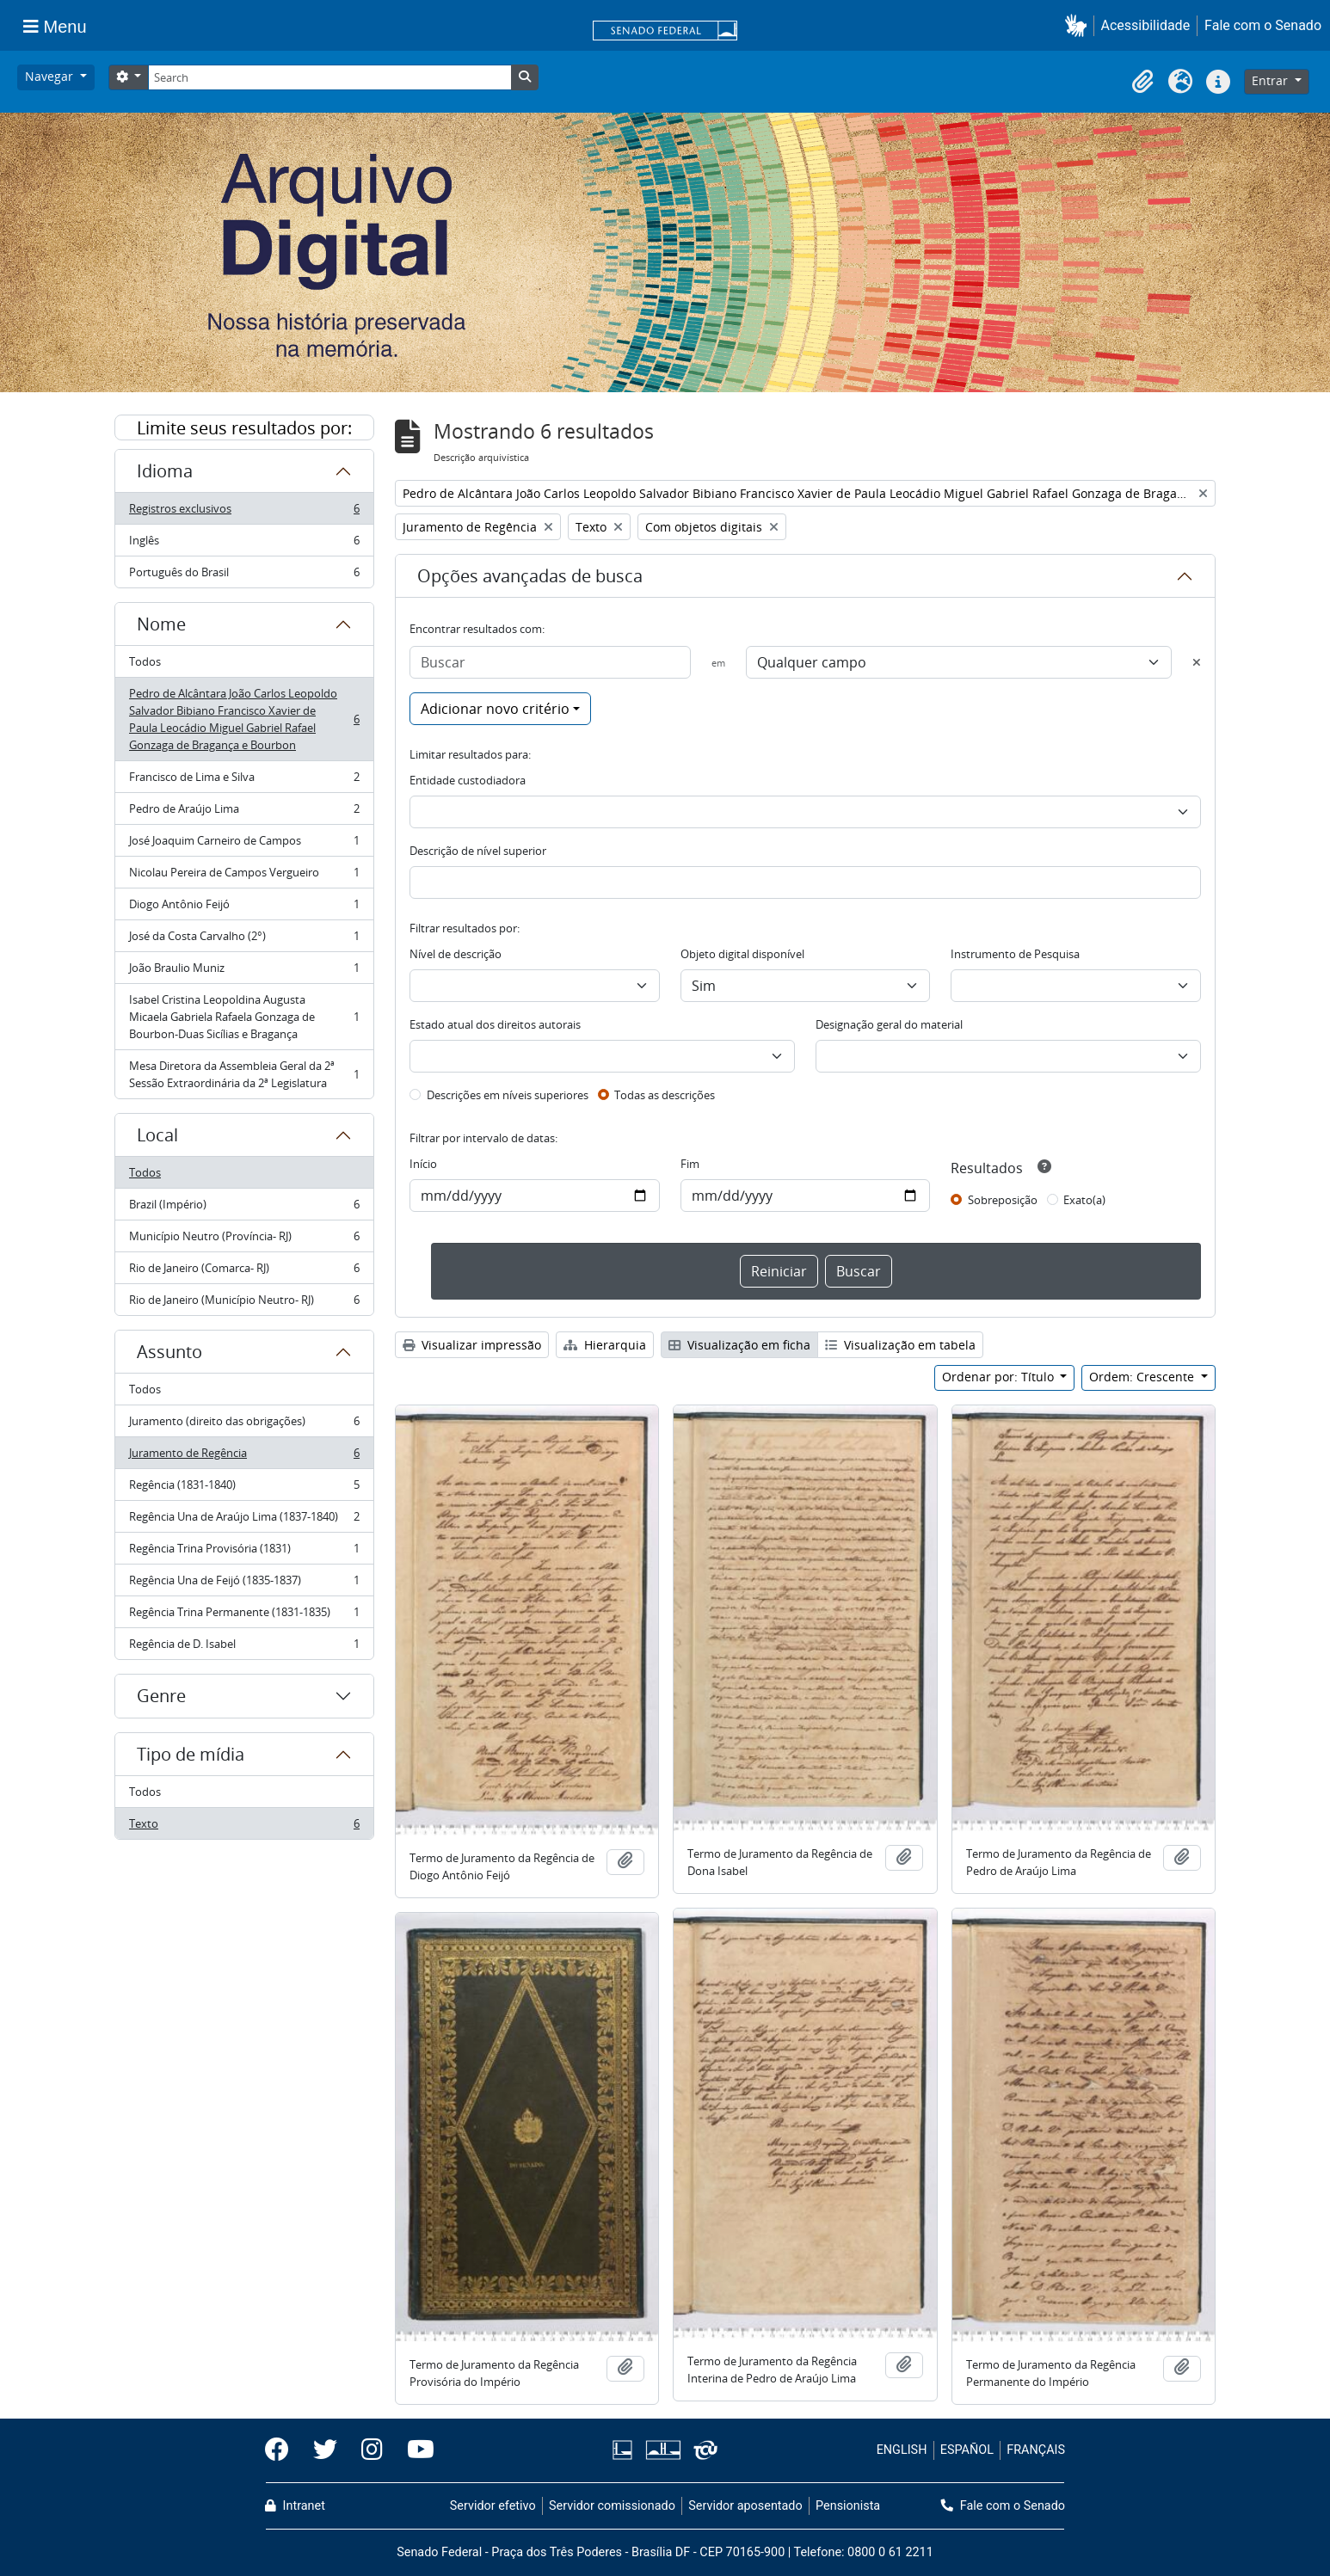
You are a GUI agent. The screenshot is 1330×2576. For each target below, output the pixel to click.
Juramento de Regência (244, 1456)
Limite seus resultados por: (244, 428)
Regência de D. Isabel (244, 1647)
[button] (1079, 25)
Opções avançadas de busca (530, 575)
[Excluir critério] (1196, 662)
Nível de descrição (455, 954)
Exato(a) (1084, 1200)
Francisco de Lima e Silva (244, 780)
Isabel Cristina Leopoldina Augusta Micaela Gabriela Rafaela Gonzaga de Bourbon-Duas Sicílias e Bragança (244, 1017)
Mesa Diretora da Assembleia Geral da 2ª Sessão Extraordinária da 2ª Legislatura (244, 1074)
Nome (161, 624)
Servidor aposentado (745, 2506)
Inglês (244, 544)
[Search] (329, 77)
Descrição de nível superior (477, 850)
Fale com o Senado (1262, 25)
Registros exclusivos (244, 512)
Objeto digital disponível (742, 954)
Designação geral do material (889, 1024)
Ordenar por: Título (999, 1376)
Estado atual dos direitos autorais (495, 1024)
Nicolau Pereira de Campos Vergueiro (244, 876)
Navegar (51, 76)
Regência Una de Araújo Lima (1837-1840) (244, 1520)
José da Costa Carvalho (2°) (244, 939)
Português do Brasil (244, 575)
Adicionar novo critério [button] (495, 708)
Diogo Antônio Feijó (244, 907)
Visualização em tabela (900, 1345)
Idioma (165, 471)
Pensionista (848, 2506)
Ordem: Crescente (1143, 1376)
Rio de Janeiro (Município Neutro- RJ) (244, 1303)
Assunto (169, 1351)
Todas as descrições (664, 1095)
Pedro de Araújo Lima (244, 812)
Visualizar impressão (472, 1345)
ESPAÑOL (967, 2450)
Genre (161, 1695)
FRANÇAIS (1036, 2450)
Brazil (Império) (244, 1208)
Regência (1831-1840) (244, 1488)
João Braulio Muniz (244, 971)
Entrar (1271, 80)
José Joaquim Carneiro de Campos (244, 844)
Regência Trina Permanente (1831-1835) (244, 1615)
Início (423, 1163)
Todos (145, 661)
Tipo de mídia (190, 1754)
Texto (244, 1827)
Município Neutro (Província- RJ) (244, 1239)
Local (157, 1135)
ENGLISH (902, 2450)
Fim (689, 1163)
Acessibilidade (1146, 25)
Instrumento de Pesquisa (1015, 954)
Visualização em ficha (739, 1345)
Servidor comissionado (612, 2506)
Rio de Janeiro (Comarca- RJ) (244, 1271)
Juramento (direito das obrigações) (244, 1424)
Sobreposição (1003, 1200)
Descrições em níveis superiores (507, 1095)
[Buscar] (550, 662)
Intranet (295, 2506)
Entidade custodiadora (467, 780)
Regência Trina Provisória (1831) (244, 1552)
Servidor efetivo (493, 2506)
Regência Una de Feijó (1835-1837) (244, 1583)
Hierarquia (604, 1345)
